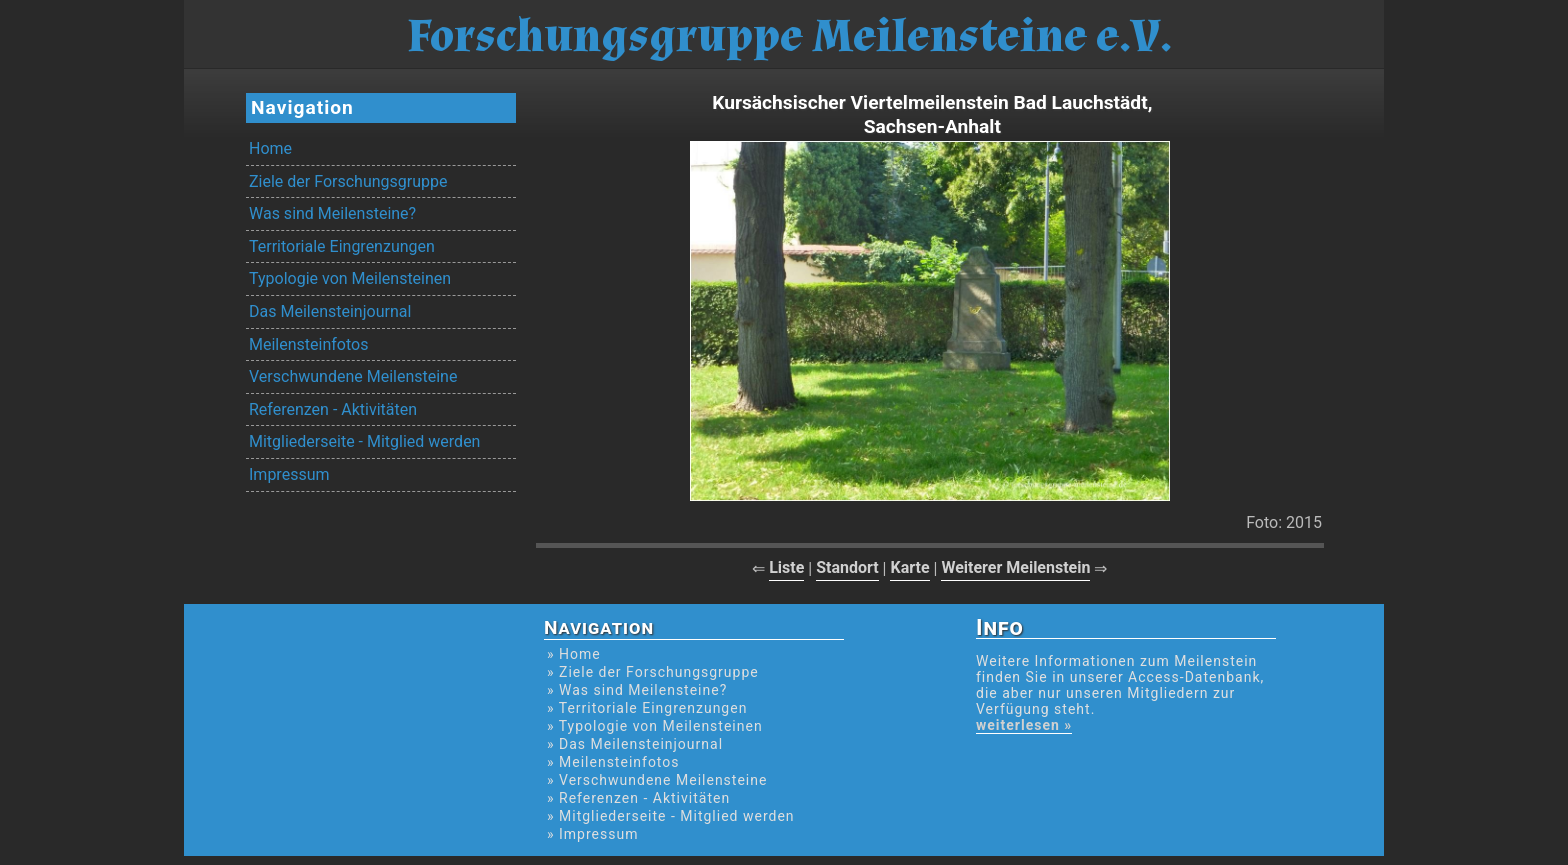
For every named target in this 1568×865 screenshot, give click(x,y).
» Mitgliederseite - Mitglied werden (671, 816)
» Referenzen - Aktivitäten (638, 798)
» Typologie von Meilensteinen (655, 726)
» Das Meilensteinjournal (635, 744)
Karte (909, 567)
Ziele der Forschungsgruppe (348, 181)
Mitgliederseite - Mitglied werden (364, 441)
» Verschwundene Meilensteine (657, 780)
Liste (786, 567)
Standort (847, 567)
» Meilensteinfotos (613, 762)
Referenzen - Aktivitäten (333, 409)
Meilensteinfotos (308, 344)
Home (270, 148)
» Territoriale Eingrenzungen (647, 708)
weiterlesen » (1024, 725)
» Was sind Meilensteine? (637, 690)
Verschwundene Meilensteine (353, 376)
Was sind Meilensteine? (332, 213)
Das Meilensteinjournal (330, 311)
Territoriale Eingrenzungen (342, 246)
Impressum (289, 474)
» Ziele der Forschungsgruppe (653, 672)
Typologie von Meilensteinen (350, 278)
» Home (574, 654)
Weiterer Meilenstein (1015, 567)
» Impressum (592, 834)
